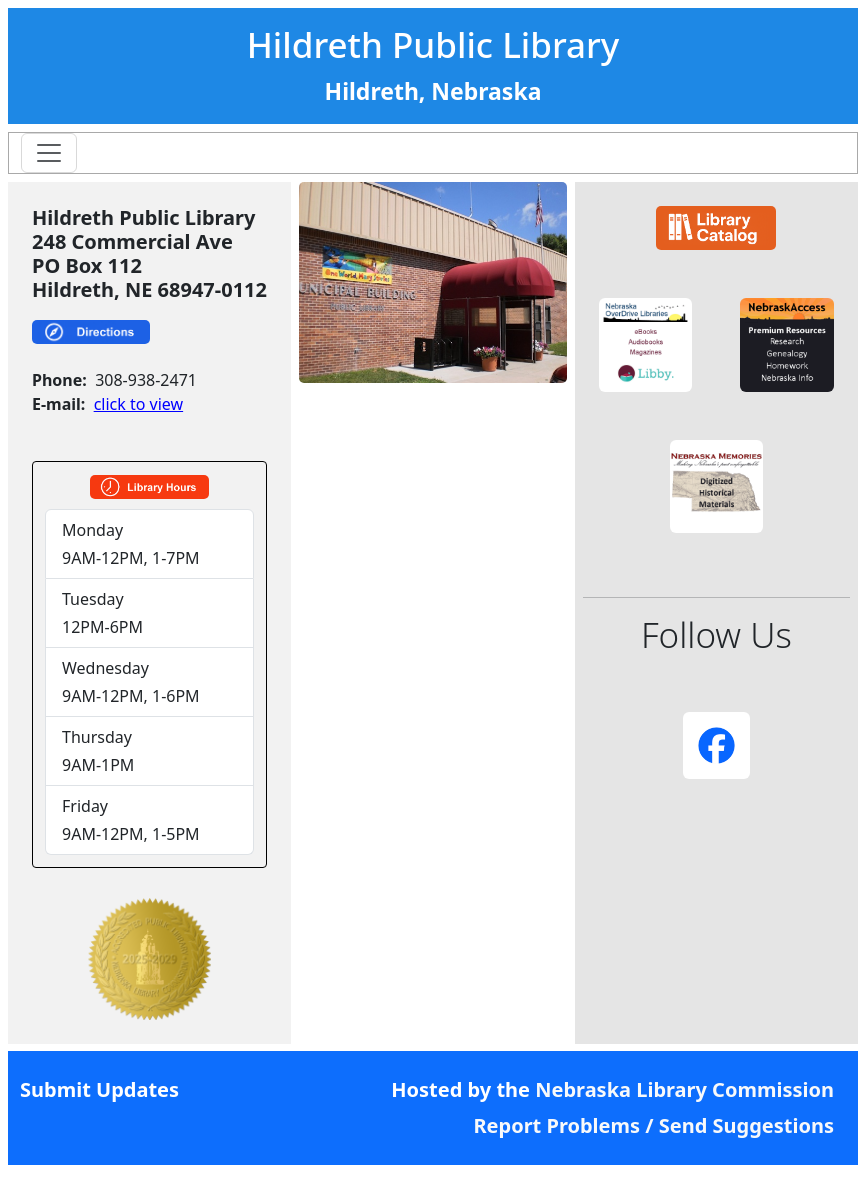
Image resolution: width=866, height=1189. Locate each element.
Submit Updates (99, 1089)
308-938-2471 (146, 380)
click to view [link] (138, 404)
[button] (646, 345)
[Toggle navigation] (49, 153)
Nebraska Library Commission (684, 1089)
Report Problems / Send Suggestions (653, 1125)
